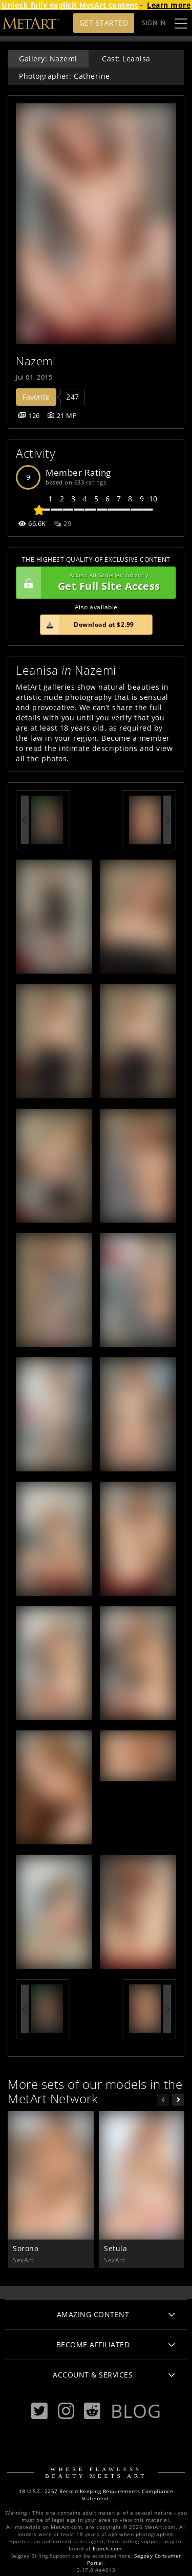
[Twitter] (39, 2411)
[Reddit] (92, 2411)
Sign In (154, 22)
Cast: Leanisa (126, 58)
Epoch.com (107, 2548)
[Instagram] (66, 2411)
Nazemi (35, 361)
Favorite (36, 397)
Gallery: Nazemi (48, 58)
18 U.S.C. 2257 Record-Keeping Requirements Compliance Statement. (96, 2495)
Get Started (104, 23)
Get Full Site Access (93, 583)
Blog (136, 2411)
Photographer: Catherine (64, 76)
